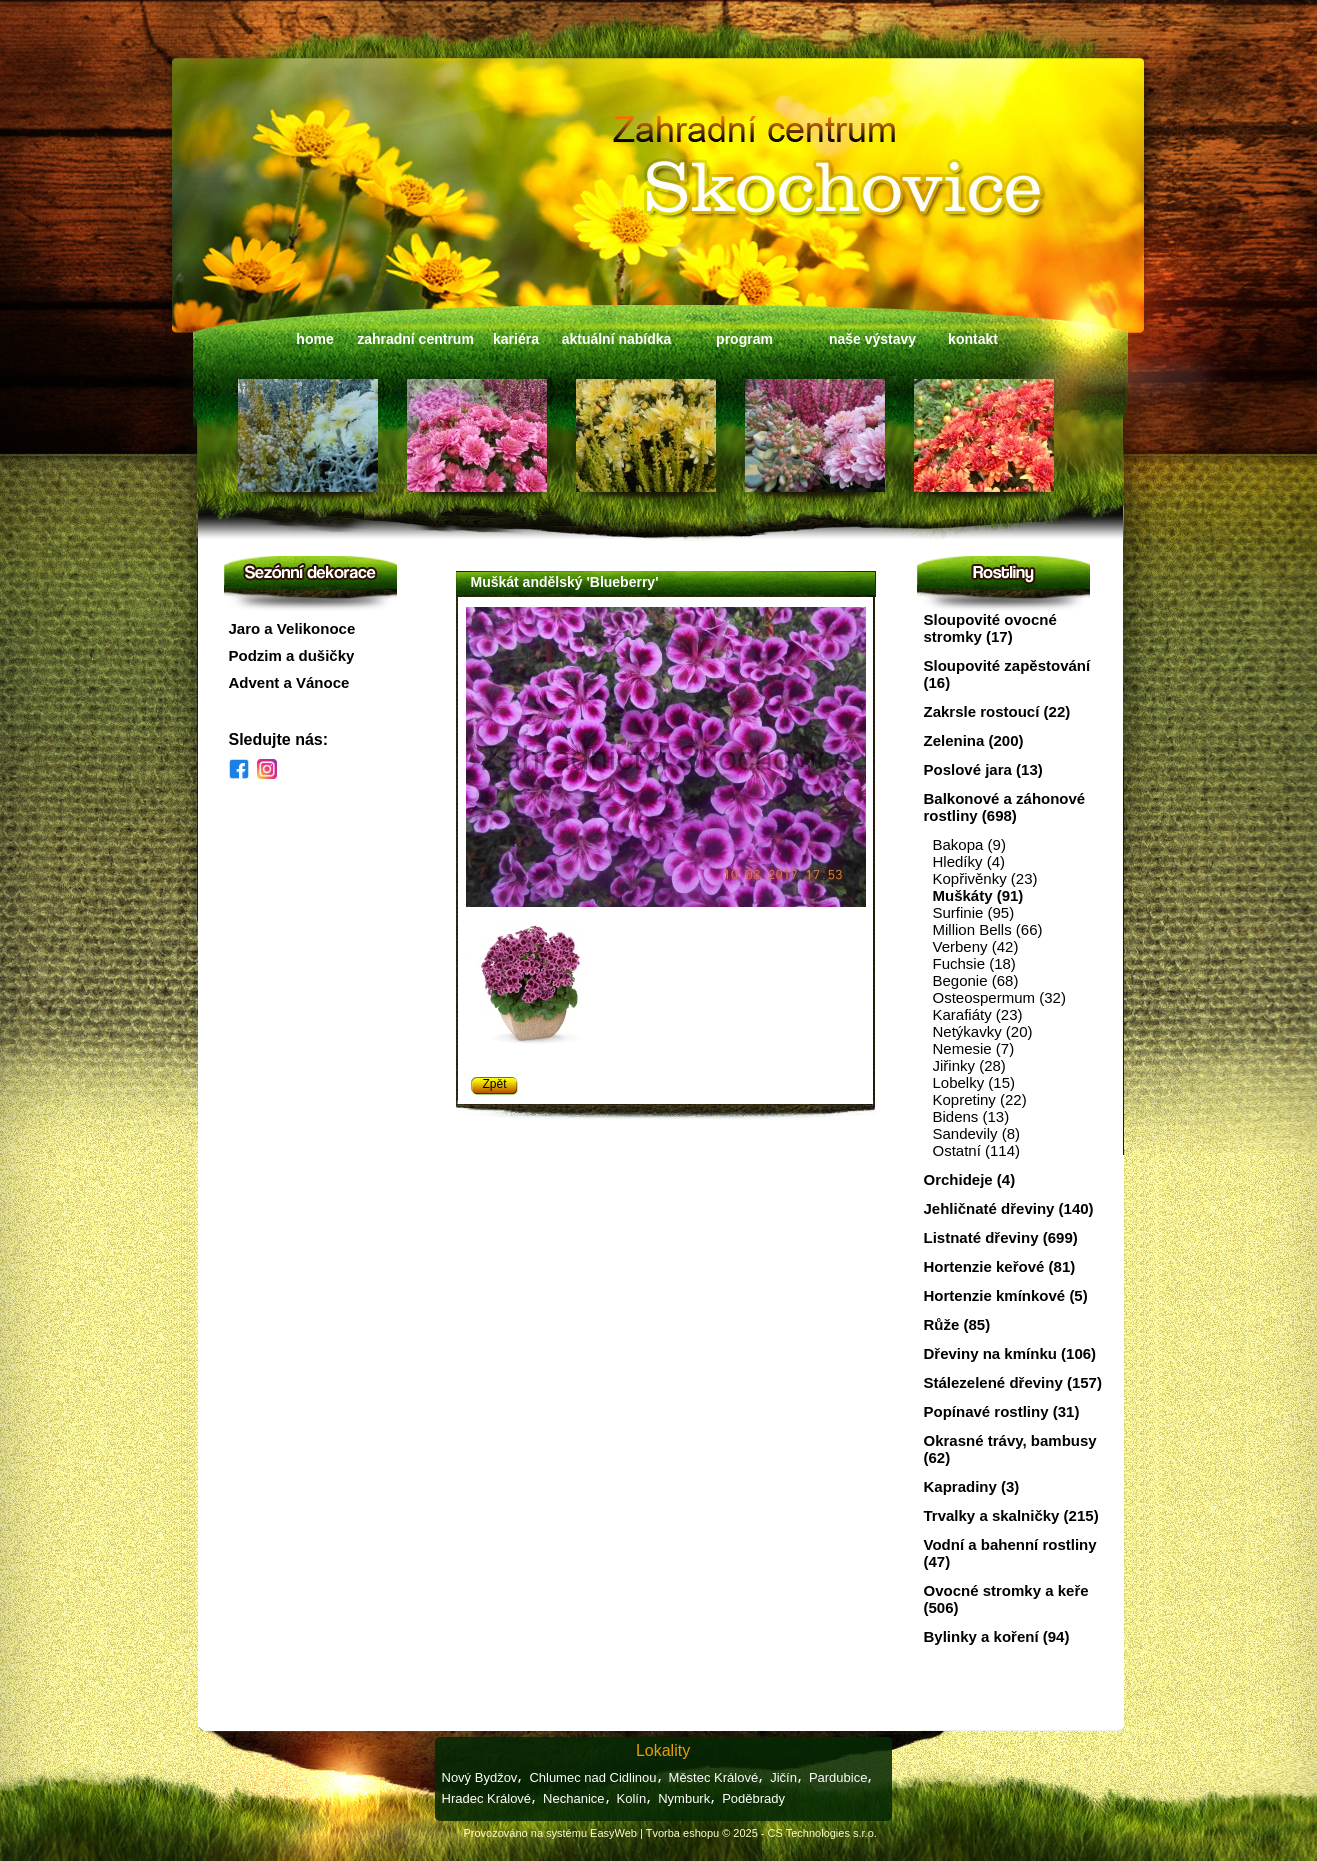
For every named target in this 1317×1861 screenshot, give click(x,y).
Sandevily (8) (977, 1133)
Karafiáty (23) (978, 1014)
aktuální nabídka (617, 339)
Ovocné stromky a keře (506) (1006, 1599)
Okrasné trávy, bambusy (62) (1010, 1449)
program (744, 339)
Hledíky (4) (969, 861)
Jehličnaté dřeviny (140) (1009, 1208)
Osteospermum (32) (999, 997)
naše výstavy (872, 339)
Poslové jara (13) (983, 769)
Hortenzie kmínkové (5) (1006, 1295)
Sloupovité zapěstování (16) (1007, 674)
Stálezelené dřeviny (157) (1013, 1382)
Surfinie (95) (974, 912)
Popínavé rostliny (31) (1002, 1411)
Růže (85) (957, 1324)
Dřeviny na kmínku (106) (1010, 1353)
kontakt (973, 339)
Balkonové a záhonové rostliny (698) (1005, 807)
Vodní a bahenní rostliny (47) (1010, 1553)
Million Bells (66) (988, 929)
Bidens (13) (971, 1116)
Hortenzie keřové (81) (1000, 1266)
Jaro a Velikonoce (292, 628)
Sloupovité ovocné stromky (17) (990, 628)
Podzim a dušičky (292, 655)
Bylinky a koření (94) (997, 1636)
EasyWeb (613, 1833)
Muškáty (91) (978, 895)
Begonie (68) (976, 980)
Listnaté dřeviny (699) (1001, 1237)
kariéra (516, 339)
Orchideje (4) (970, 1179)
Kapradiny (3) (972, 1486)
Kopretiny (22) (980, 1099)
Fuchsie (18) (974, 963)
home (314, 339)
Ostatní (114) (977, 1150)
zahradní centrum (415, 339)
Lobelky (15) (974, 1082)
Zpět (495, 1084)
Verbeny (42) (976, 946)
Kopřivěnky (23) (985, 878)
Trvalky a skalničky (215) (1011, 1515)
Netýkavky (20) (983, 1031)
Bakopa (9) (969, 844)
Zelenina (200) (974, 740)
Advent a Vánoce (289, 682)
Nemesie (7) (974, 1048)
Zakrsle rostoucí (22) (997, 711)
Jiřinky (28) (969, 1065)
